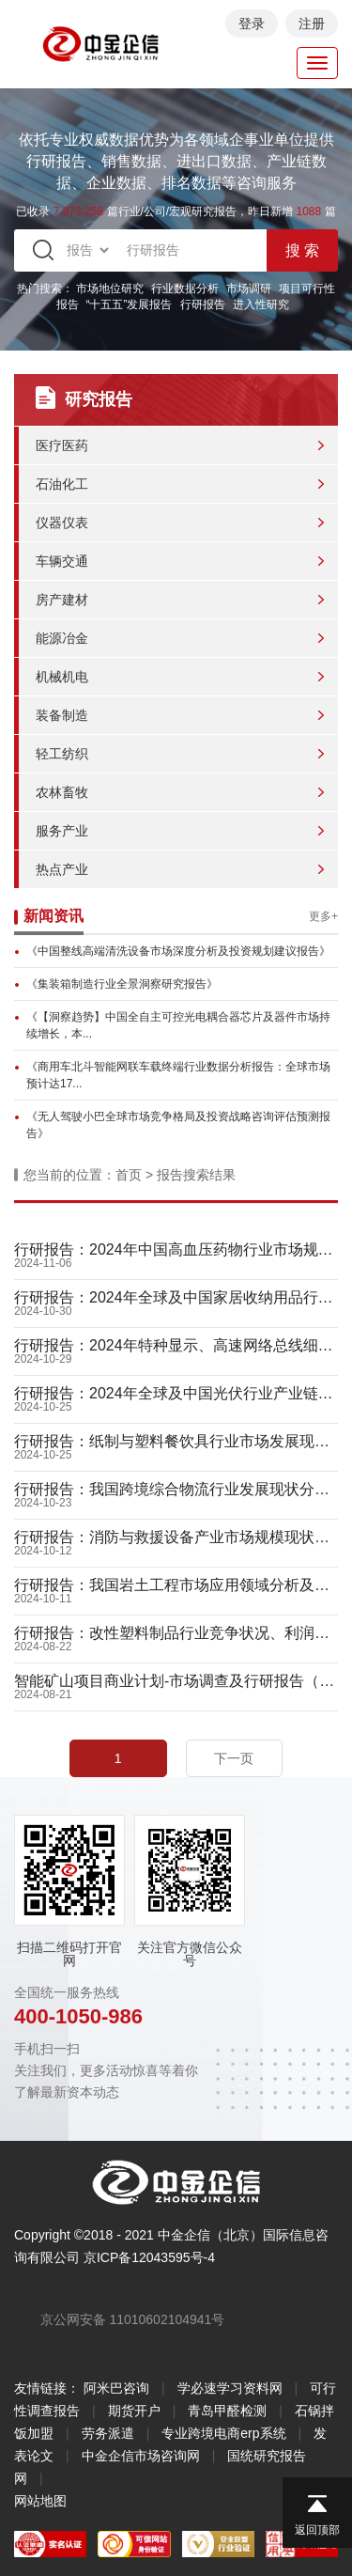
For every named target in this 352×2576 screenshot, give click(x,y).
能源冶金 (62, 638)
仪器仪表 (62, 522)
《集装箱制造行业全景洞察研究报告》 (122, 984)
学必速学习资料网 (230, 2388)
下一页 (233, 1758)
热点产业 (62, 869)
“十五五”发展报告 (129, 304)
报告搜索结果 (196, 1174)
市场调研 (248, 288)
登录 (251, 23)
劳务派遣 (108, 2433)
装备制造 (62, 715)
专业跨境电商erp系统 (223, 2433)
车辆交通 (62, 561)
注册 (311, 23)
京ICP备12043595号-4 (149, 2257)
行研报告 (202, 304)
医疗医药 (62, 445)
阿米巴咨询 (116, 2388)
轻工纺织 (62, 753)
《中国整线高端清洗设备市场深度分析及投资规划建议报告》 (178, 951)
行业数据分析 (185, 288)
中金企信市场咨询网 (141, 2455)
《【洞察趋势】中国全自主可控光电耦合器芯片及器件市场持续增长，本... (178, 1025)
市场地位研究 (110, 288)
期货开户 (134, 2410)
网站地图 (40, 2500)
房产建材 (62, 599)
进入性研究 (261, 304)
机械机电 (62, 676)
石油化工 (62, 484)
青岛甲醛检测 (227, 2410)
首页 (128, 1174)
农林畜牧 (62, 792)
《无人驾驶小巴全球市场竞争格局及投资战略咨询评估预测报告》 (178, 1125)
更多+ (323, 916)
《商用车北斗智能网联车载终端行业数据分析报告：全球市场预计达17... (178, 1075)
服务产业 (62, 830)
